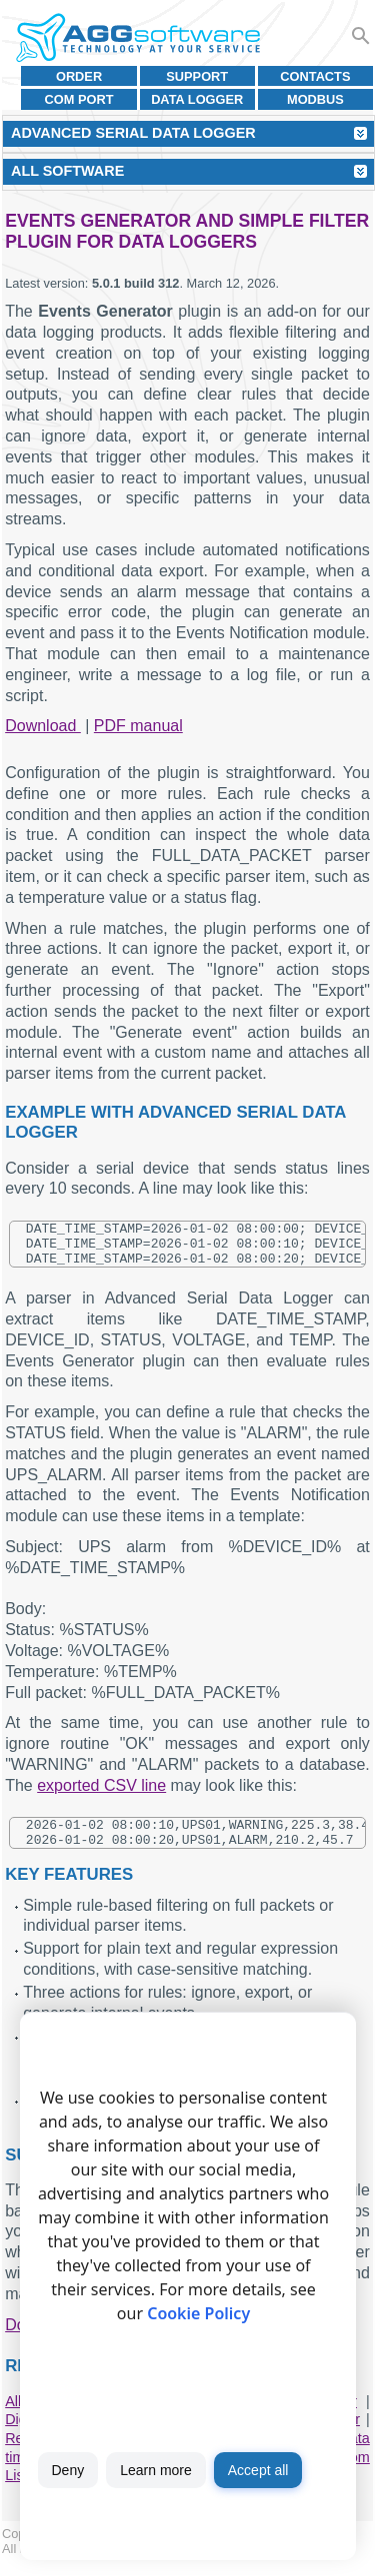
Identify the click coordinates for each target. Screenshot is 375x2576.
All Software (67, 171)
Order (79, 76)
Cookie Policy (198, 2313)
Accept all (258, 2470)
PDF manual (138, 725)
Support (197, 76)
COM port (79, 99)
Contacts (315, 76)
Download (43, 725)
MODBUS (315, 99)
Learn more (156, 2470)
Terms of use (147, 2563)
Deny (68, 2470)
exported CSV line (101, 1794)
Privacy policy (234, 2563)
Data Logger (197, 99)
